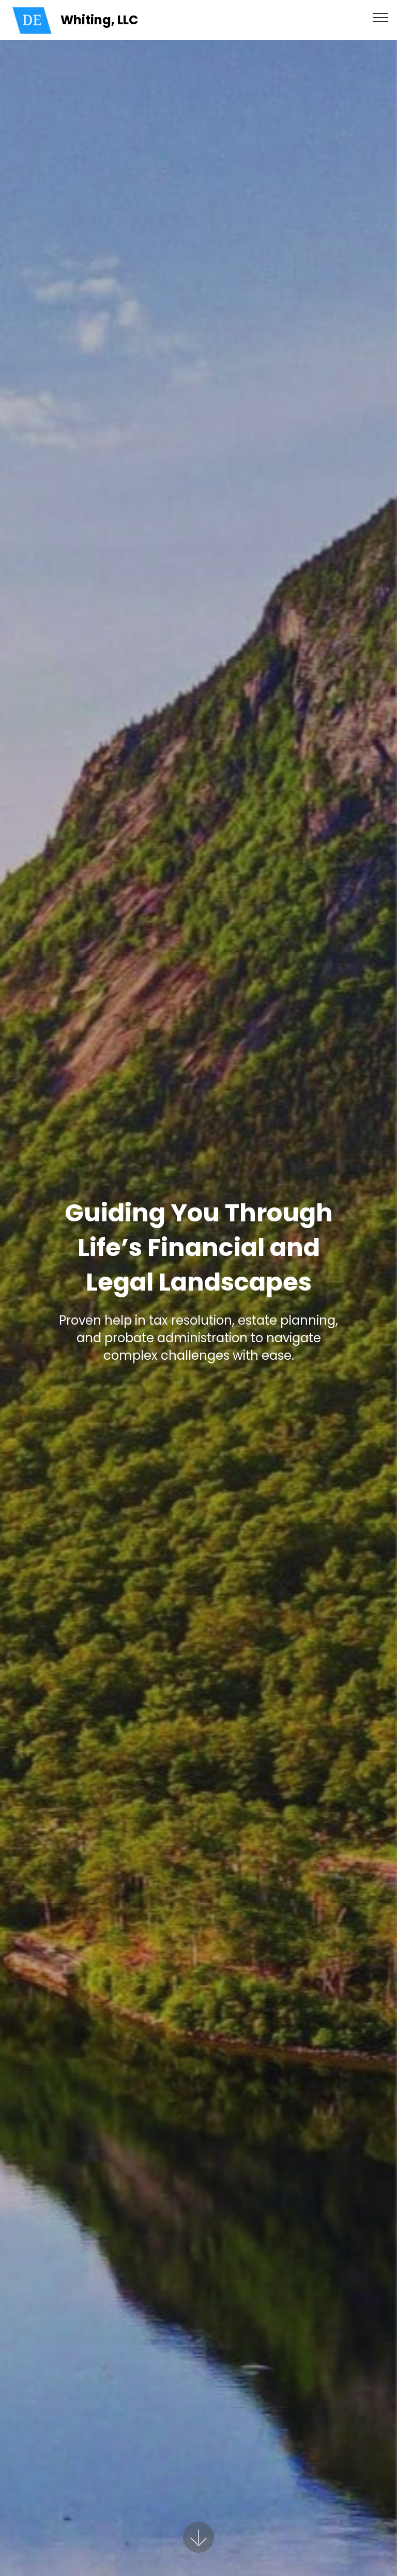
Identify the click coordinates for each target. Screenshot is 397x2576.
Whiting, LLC (99, 20)
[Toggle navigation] (381, 17)
